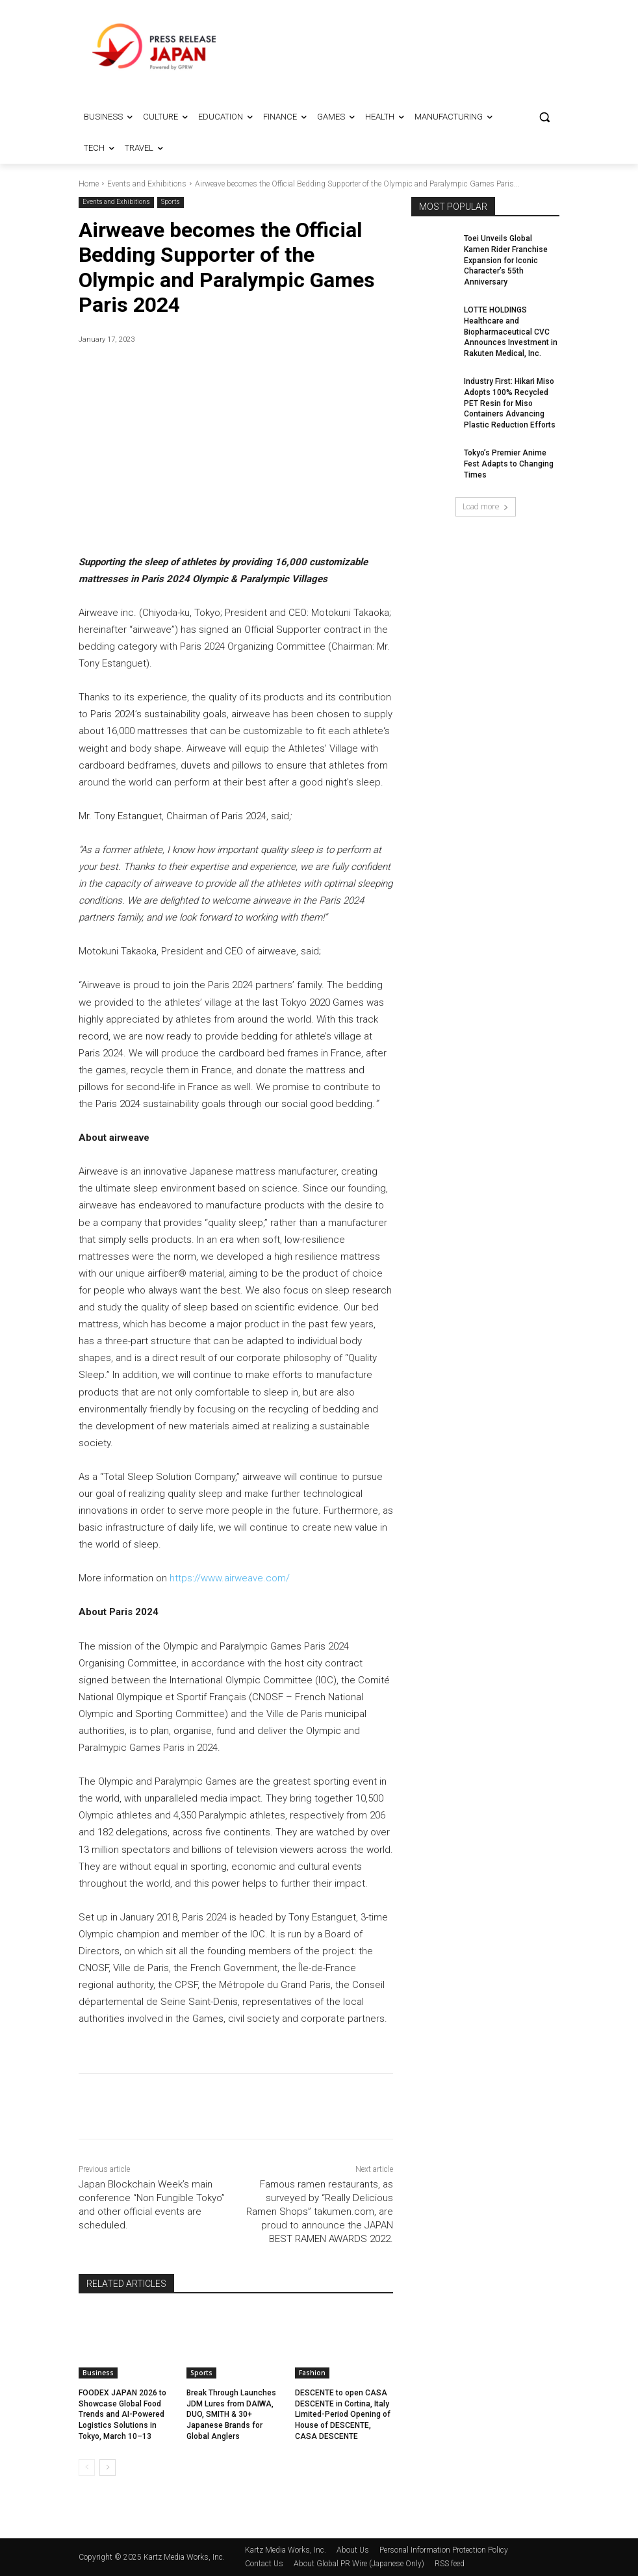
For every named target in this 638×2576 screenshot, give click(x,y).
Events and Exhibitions (146, 183)
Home (89, 183)
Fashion (312, 2373)
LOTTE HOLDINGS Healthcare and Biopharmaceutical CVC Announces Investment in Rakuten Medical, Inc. (510, 331)
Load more (486, 506)
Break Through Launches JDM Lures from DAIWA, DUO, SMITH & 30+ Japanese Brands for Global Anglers (231, 2414)
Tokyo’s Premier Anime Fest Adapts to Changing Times (509, 463)
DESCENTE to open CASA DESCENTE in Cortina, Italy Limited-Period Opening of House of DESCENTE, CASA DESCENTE (342, 2414)
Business (98, 2373)
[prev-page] (87, 2467)
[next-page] (107, 2467)
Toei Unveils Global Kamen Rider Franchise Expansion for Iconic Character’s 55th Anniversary (506, 260)
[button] (544, 117)
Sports (170, 202)
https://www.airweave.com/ (230, 1579)
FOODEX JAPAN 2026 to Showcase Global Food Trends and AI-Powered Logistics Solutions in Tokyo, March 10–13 (122, 2414)
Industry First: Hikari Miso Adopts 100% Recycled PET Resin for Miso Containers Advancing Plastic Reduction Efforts (509, 403)
